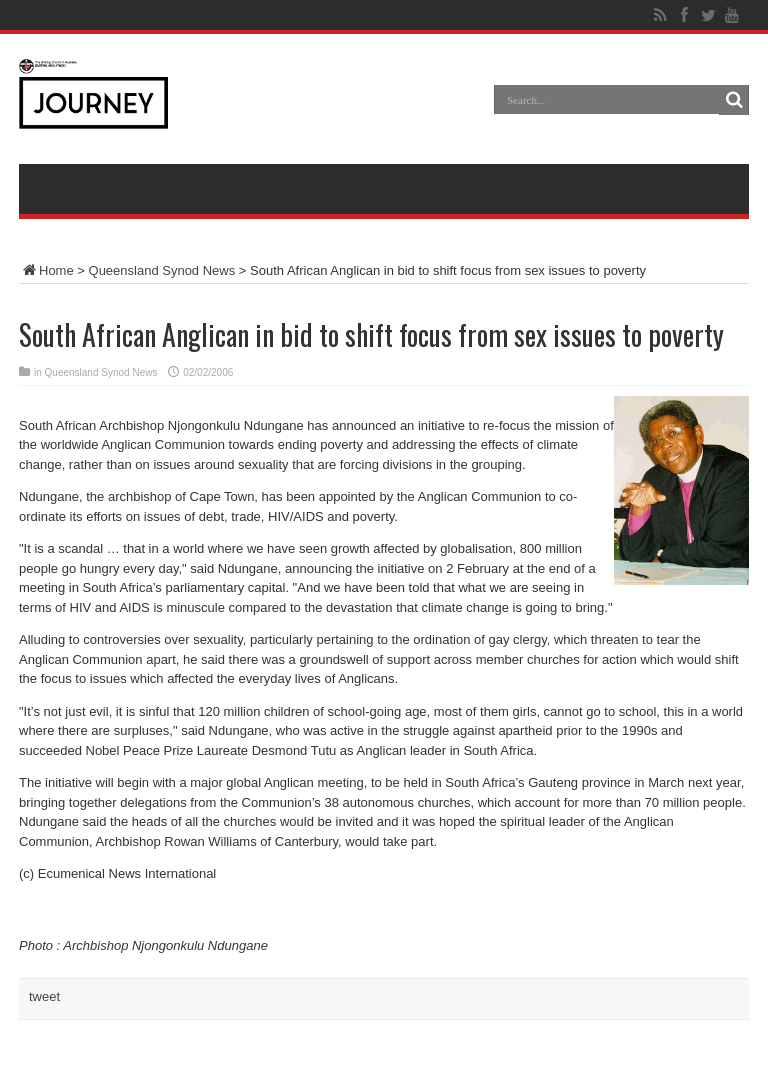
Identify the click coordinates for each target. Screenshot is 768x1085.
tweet (44, 996)
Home (46, 270)
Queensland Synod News (162, 270)
